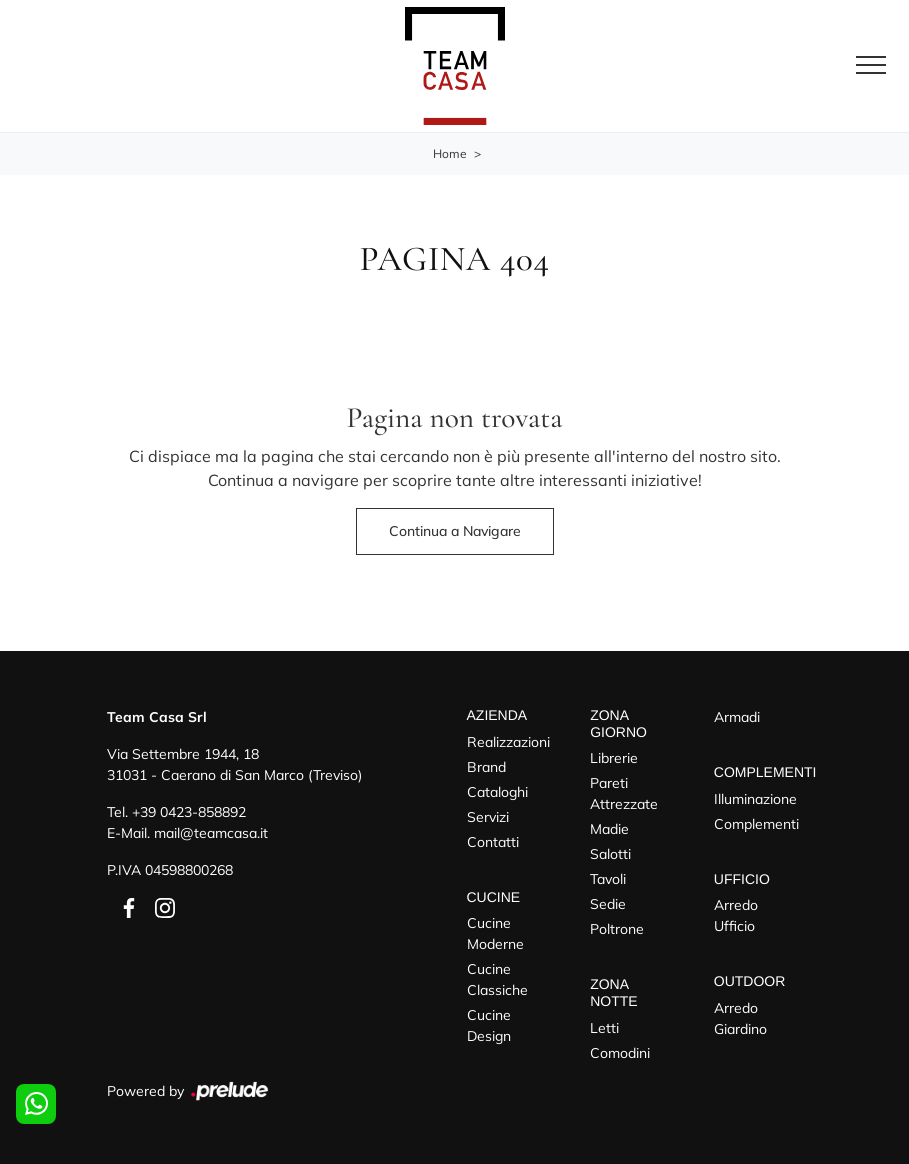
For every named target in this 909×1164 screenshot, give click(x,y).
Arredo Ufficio (736, 915)
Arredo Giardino (740, 1018)
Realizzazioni (508, 742)
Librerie (614, 758)
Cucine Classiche (497, 979)
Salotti (610, 854)
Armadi (737, 717)
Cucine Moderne (495, 933)
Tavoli (608, 879)
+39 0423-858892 (189, 812)
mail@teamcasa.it (211, 833)
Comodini (620, 1053)
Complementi (756, 824)
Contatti (493, 842)
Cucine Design (489, 1025)
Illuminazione (755, 799)
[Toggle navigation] (871, 66)
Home (450, 153)
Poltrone (617, 929)
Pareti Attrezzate (624, 793)
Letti (604, 1028)
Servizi (488, 817)
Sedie (608, 904)
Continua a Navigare (455, 531)
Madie (609, 829)
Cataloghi (497, 792)
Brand (486, 767)
